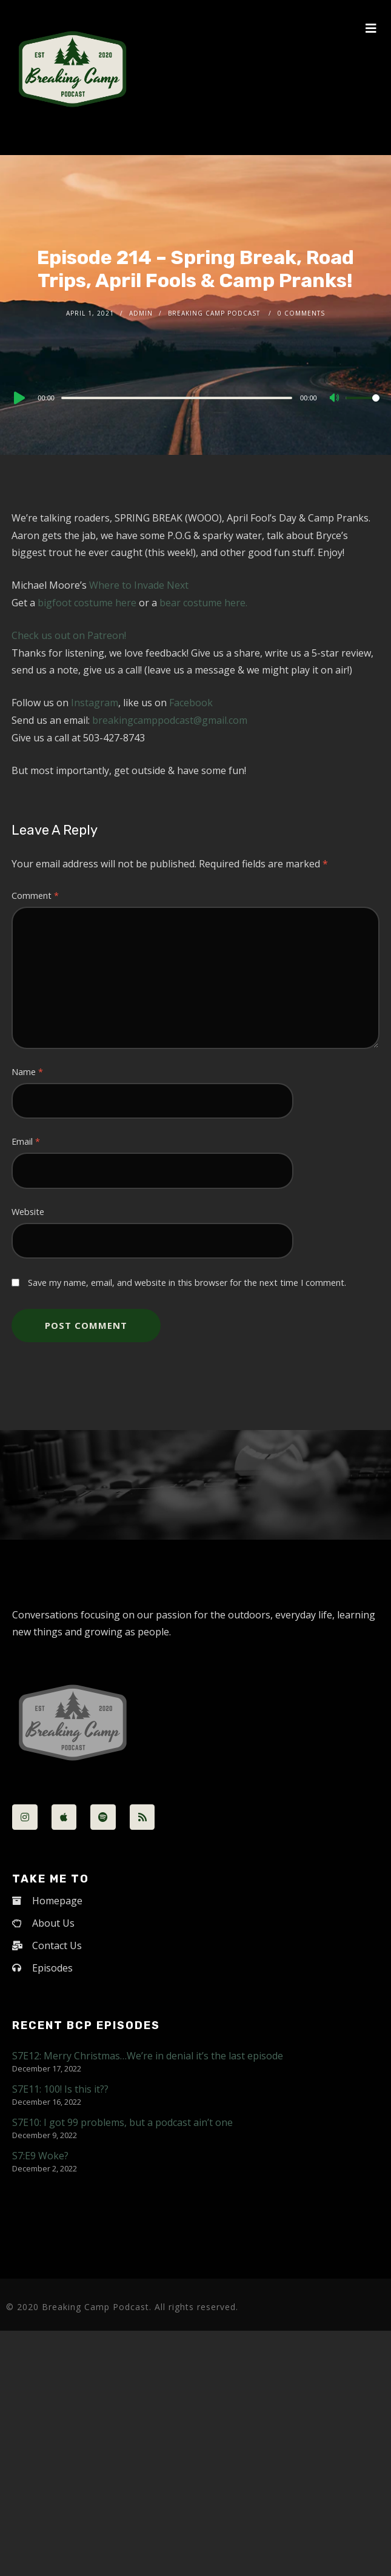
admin (141, 313)
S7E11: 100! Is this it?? (60, 2089)
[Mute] (336, 398)
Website (28, 1211)
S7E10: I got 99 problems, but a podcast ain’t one (122, 2122)
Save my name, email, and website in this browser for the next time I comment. (187, 1282)
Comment (35, 895)
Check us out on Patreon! (69, 635)
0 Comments (301, 313)
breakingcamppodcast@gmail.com (169, 720)
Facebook (191, 702)
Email (26, 1141)
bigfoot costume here (87, 602)
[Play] (18, 398)
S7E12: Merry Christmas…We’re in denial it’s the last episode (147, 2055)
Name (27, 1072)
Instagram (94, 702)
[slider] (176, 398)
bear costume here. (203, 602)
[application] (195, 397)
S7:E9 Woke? (40, 2155)
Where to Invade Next (139, 585)
